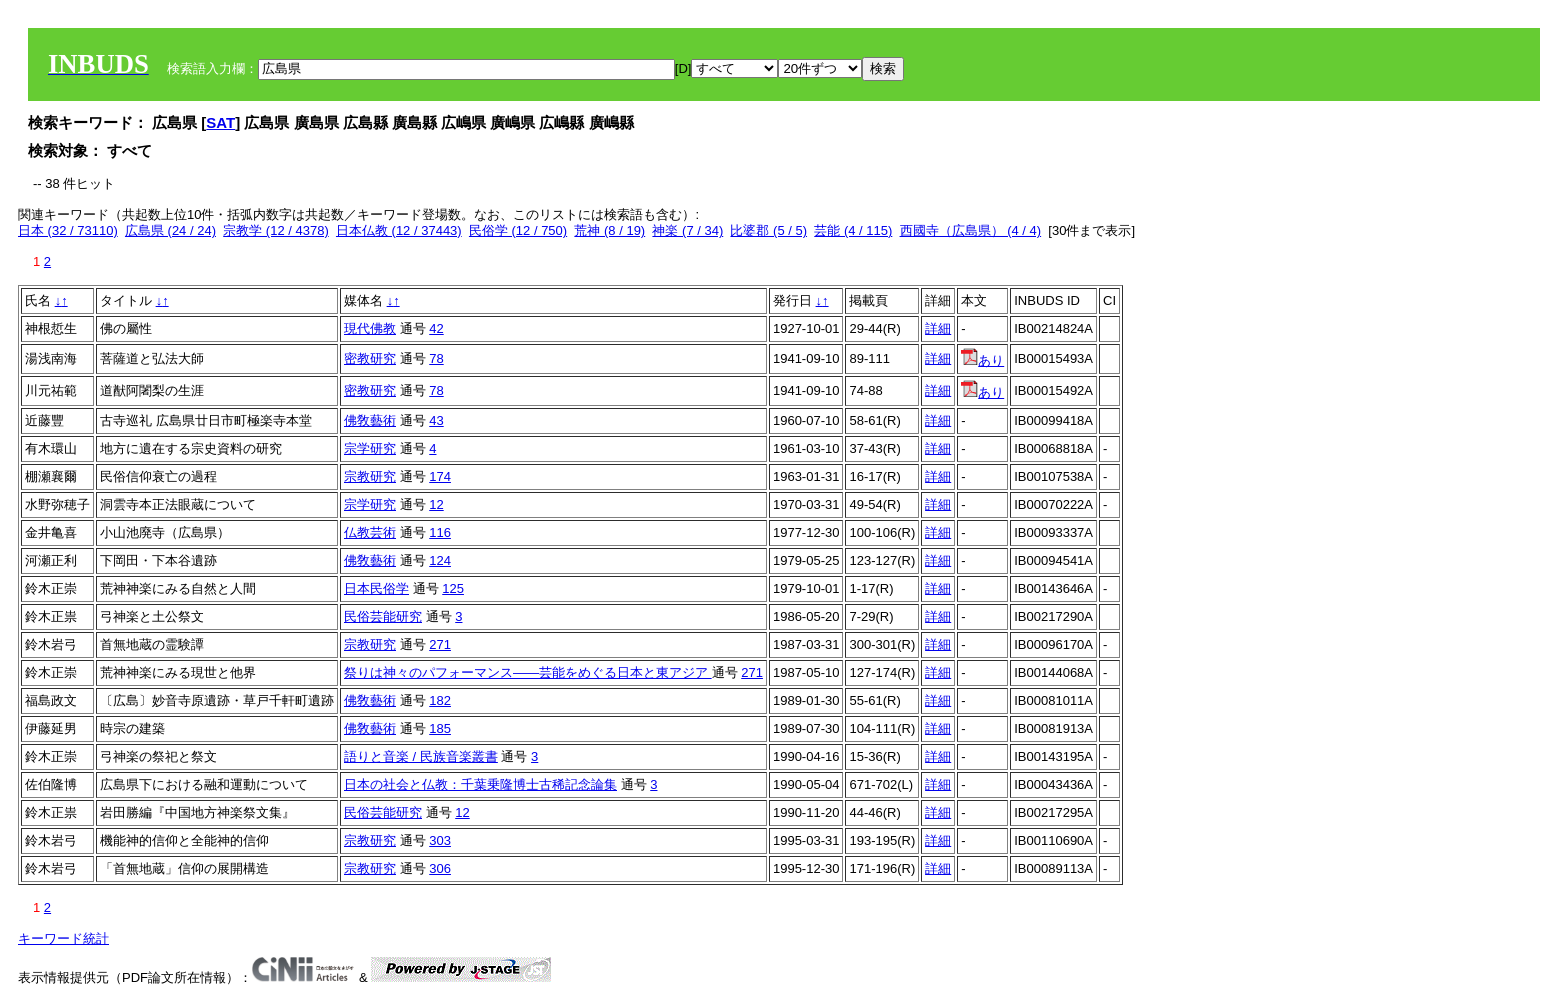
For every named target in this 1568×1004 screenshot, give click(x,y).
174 (440, 476)
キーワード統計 (63, 938)
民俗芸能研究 (383, 616)
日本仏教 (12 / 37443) (399, 230)
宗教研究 (370, 476)
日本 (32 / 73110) (68, 230)
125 (453, 588)
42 (436, 328)
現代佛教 (370, 328)
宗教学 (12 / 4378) (276, 230)
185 (440, 728)
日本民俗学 (376, 588)
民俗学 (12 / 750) (518, 230)
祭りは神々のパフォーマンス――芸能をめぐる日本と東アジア (528, 672)
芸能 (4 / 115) (853, 230)
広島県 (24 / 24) (170, 230)
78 (436, 358)
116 (440, 532)
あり (982, 360)
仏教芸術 (370, 532)
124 (440, 560)
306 (440, 868)
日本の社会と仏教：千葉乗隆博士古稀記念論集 (480, 784)
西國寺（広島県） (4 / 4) (971, 230)
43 (436, 420)
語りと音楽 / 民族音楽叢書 (421, 756)
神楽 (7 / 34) (687, 230)
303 (440, 840)
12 (436, 504)
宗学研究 (370, 448)
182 (440, 700)
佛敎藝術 (370, 420)
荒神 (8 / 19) (609, 230)
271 (440, 644)
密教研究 (370, 358)
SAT (220, 122)
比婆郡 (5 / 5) (768, 230)
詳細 (938, 328)
